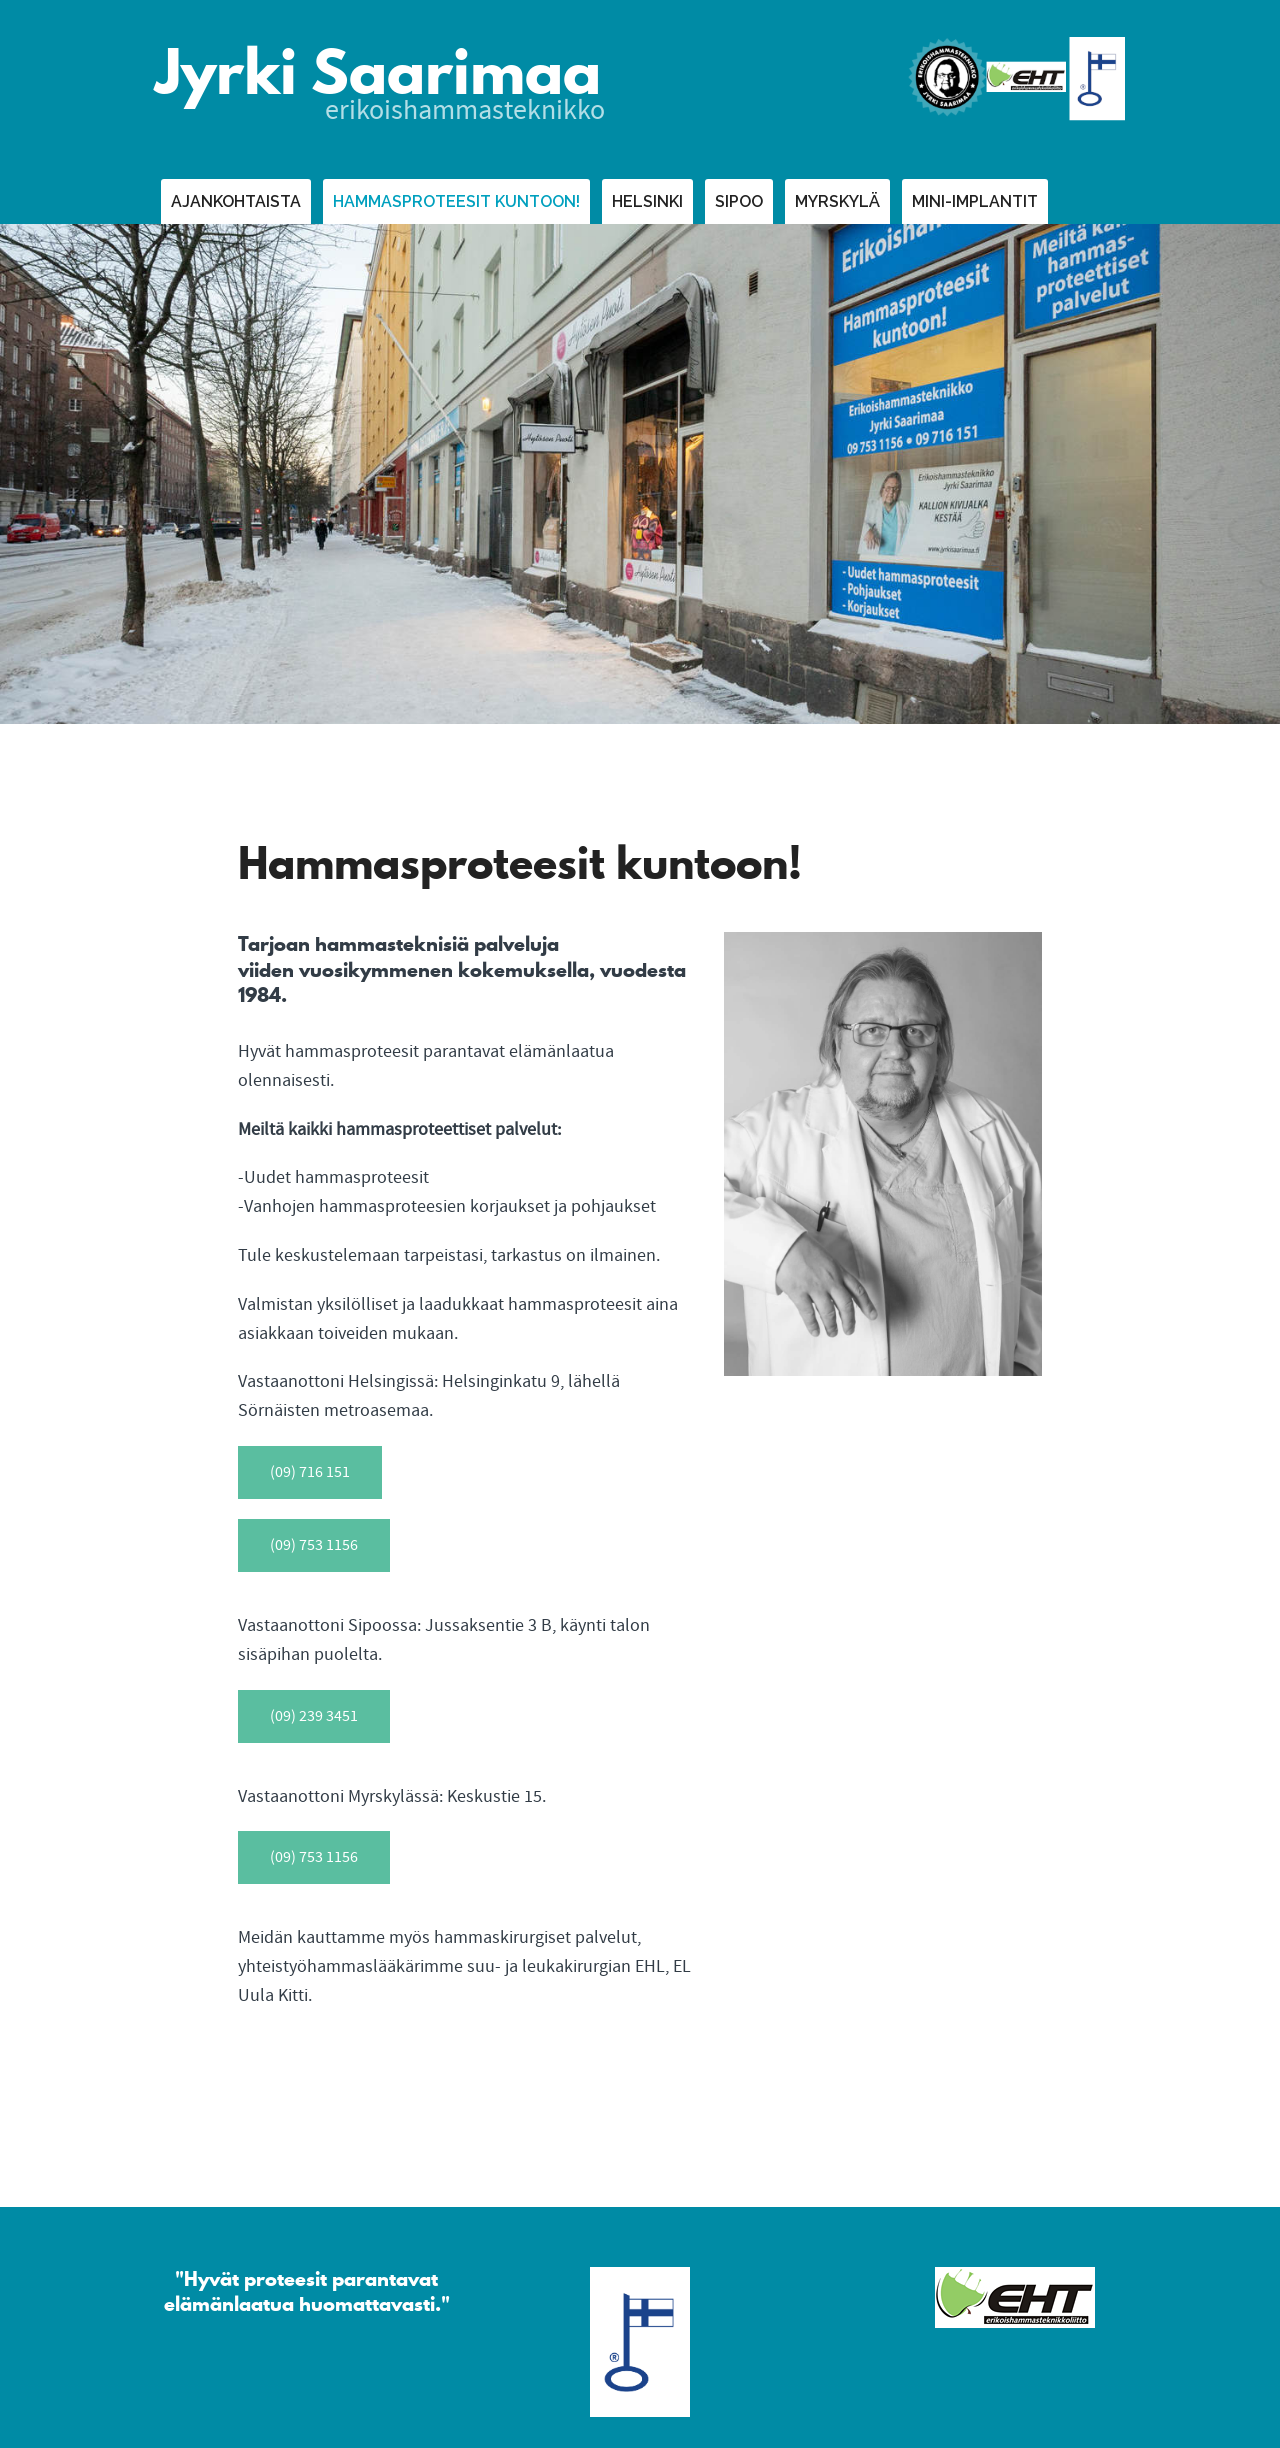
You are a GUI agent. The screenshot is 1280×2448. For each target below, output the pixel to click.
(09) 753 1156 (314, 1545)
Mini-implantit (975, 201)
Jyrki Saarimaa (378, 72)
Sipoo (739, 201)
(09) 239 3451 (314, 1716)
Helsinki (647, 201)
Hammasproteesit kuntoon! (456, 201)
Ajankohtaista (236, 201)
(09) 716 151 (310, 1472)
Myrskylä (837, 201)
